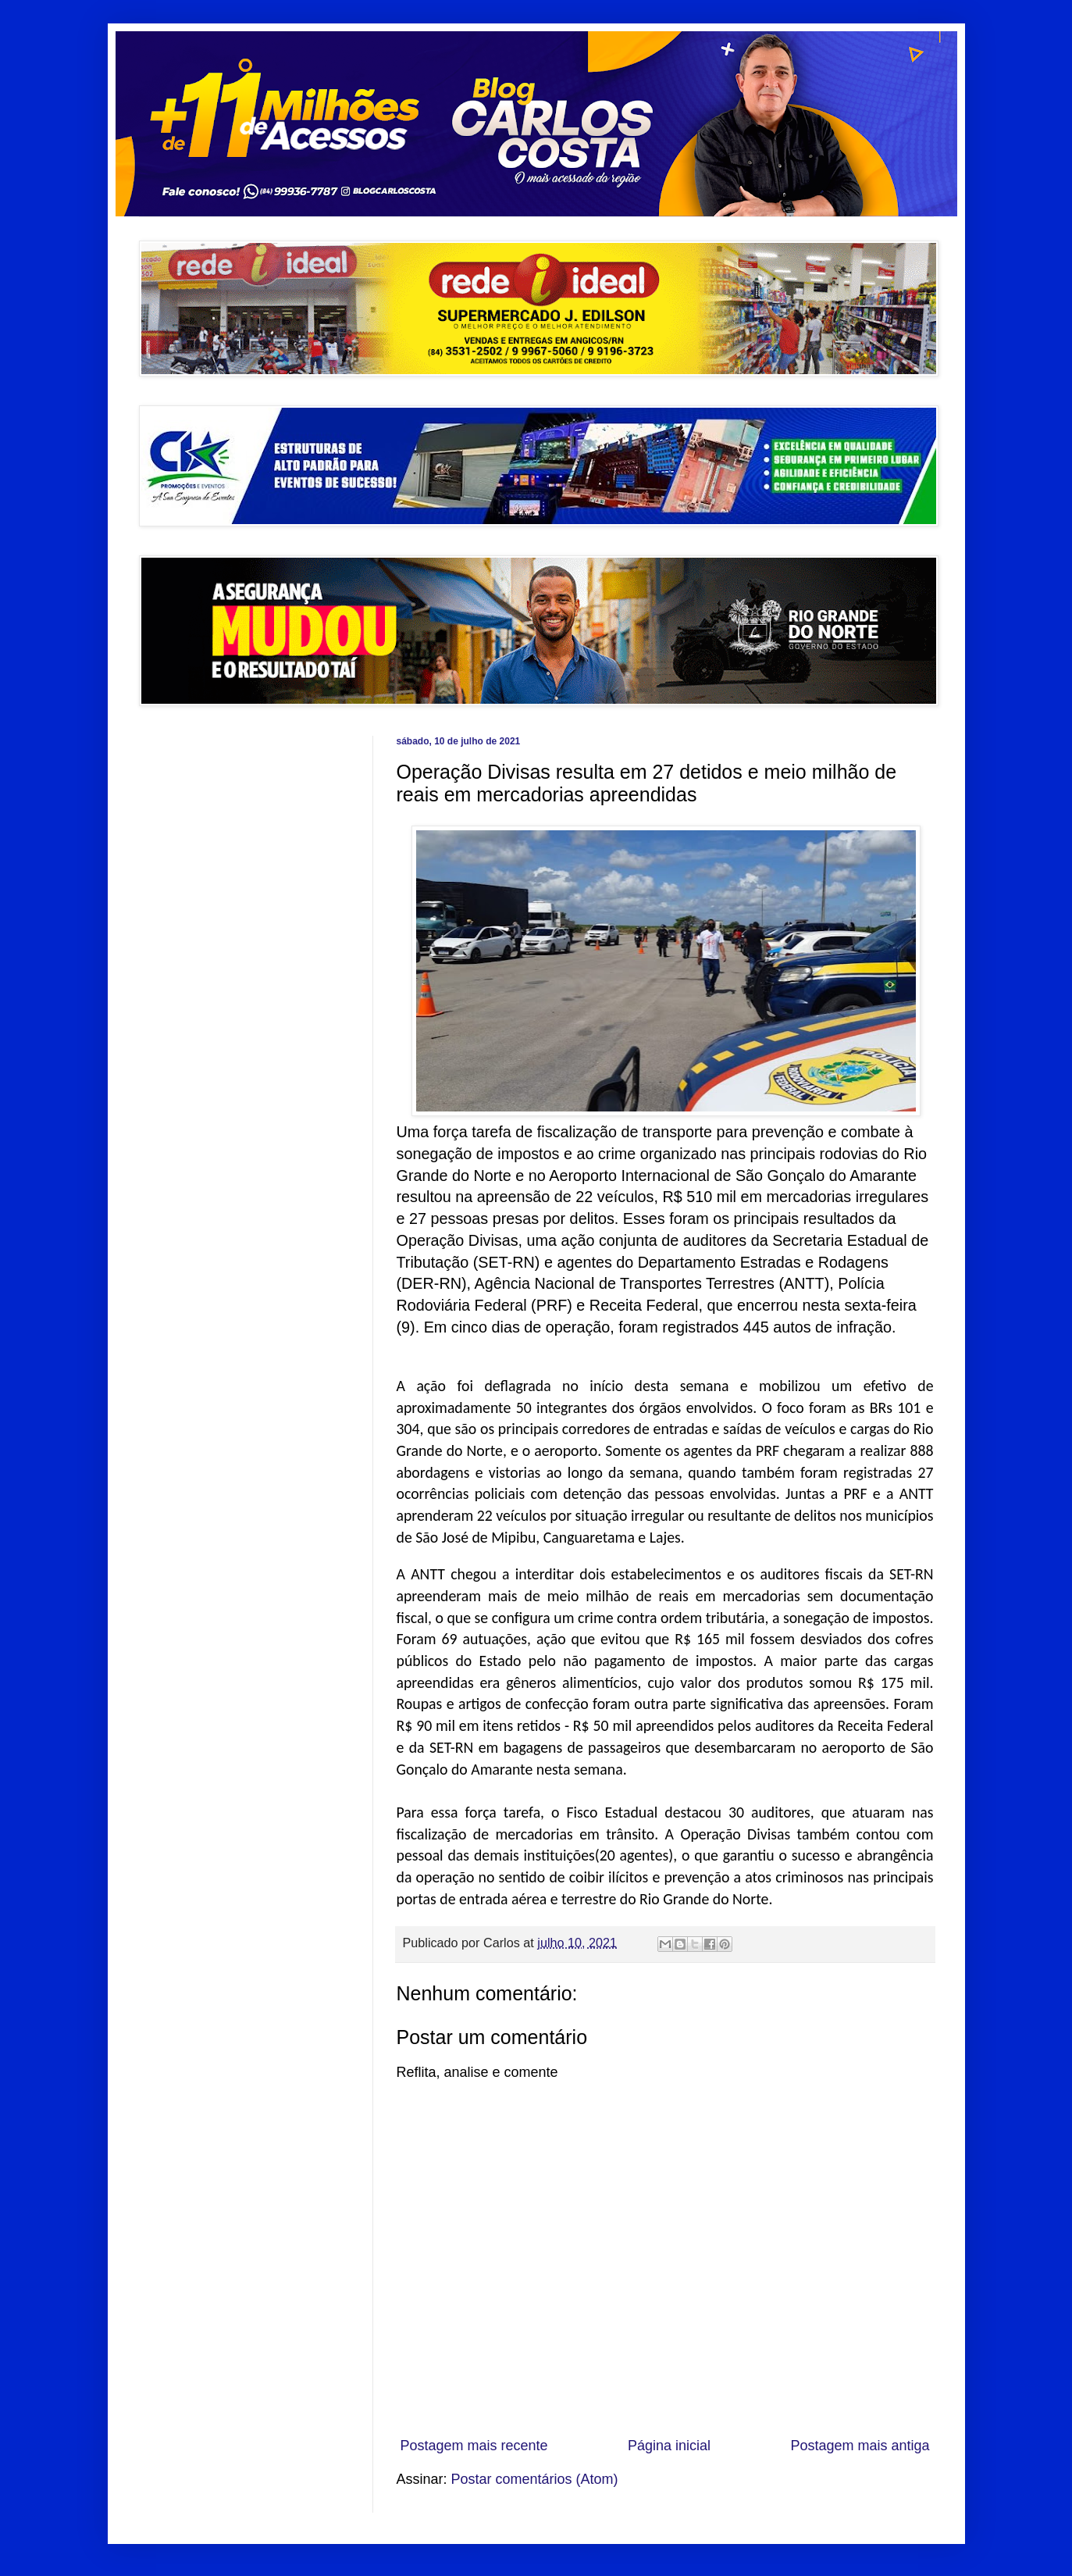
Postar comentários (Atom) (534, 2479)
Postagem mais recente (474, 2445)
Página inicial (669, 2445)
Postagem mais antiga (859, 2445)
